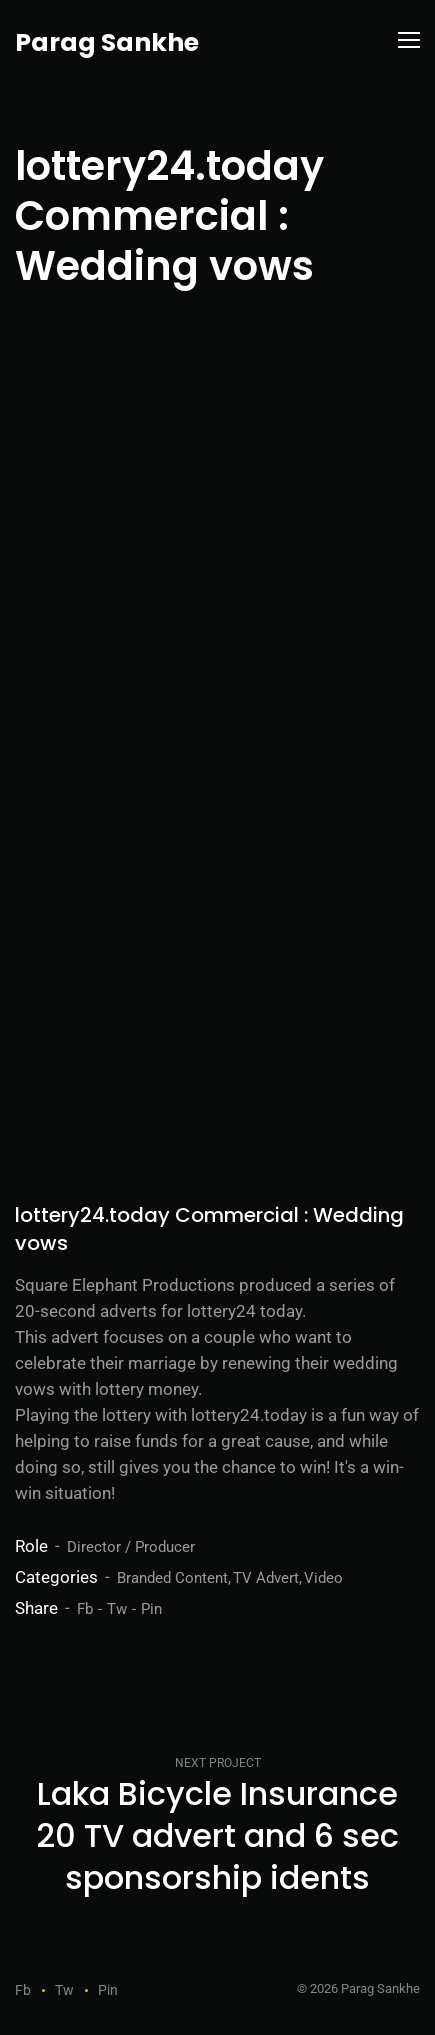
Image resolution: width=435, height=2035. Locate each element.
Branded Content (172, 1578)
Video (323, 1578)
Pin (151, 1609)
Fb (85, 1609)
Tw (117, 1609)
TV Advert (266, 1578)
